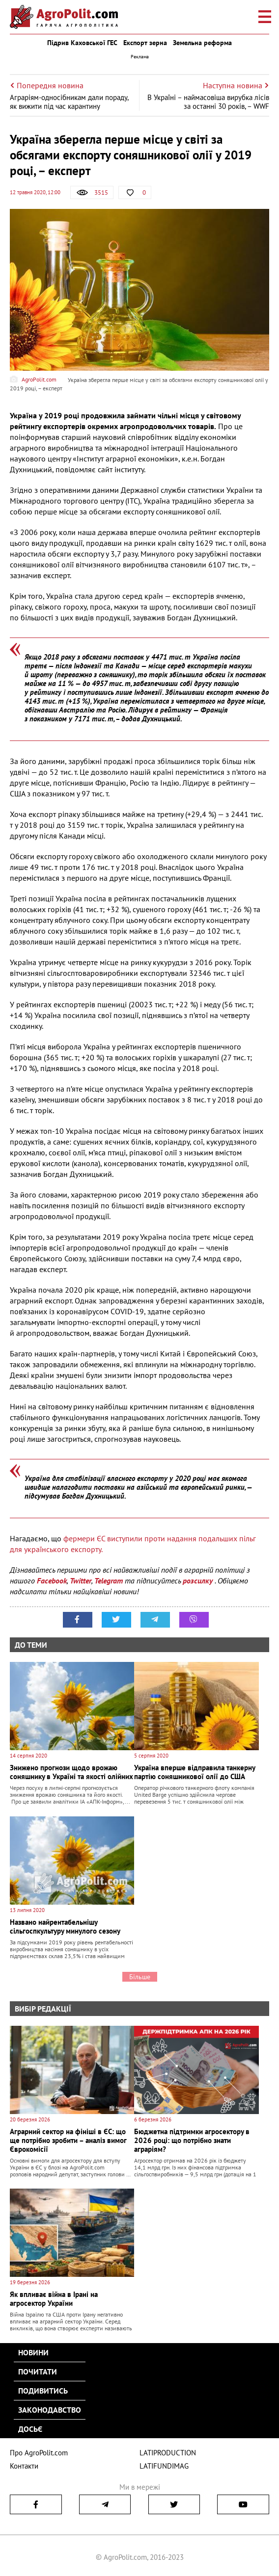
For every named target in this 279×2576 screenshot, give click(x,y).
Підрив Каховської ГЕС (82, 42)
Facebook (52, 1580)
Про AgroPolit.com (39, 2452)
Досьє (30, 2429)
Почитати (37, 2371)
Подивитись (43, 2391)
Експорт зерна (145, 42)
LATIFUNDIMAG (164, 2466)
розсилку (199, 1580)
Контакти (24, 2466)
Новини (33, 2352)
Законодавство (49, 2410)
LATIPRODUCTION (168, 2452)
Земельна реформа (202, 42)
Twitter (80, 1580)
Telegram (108, 1580)
